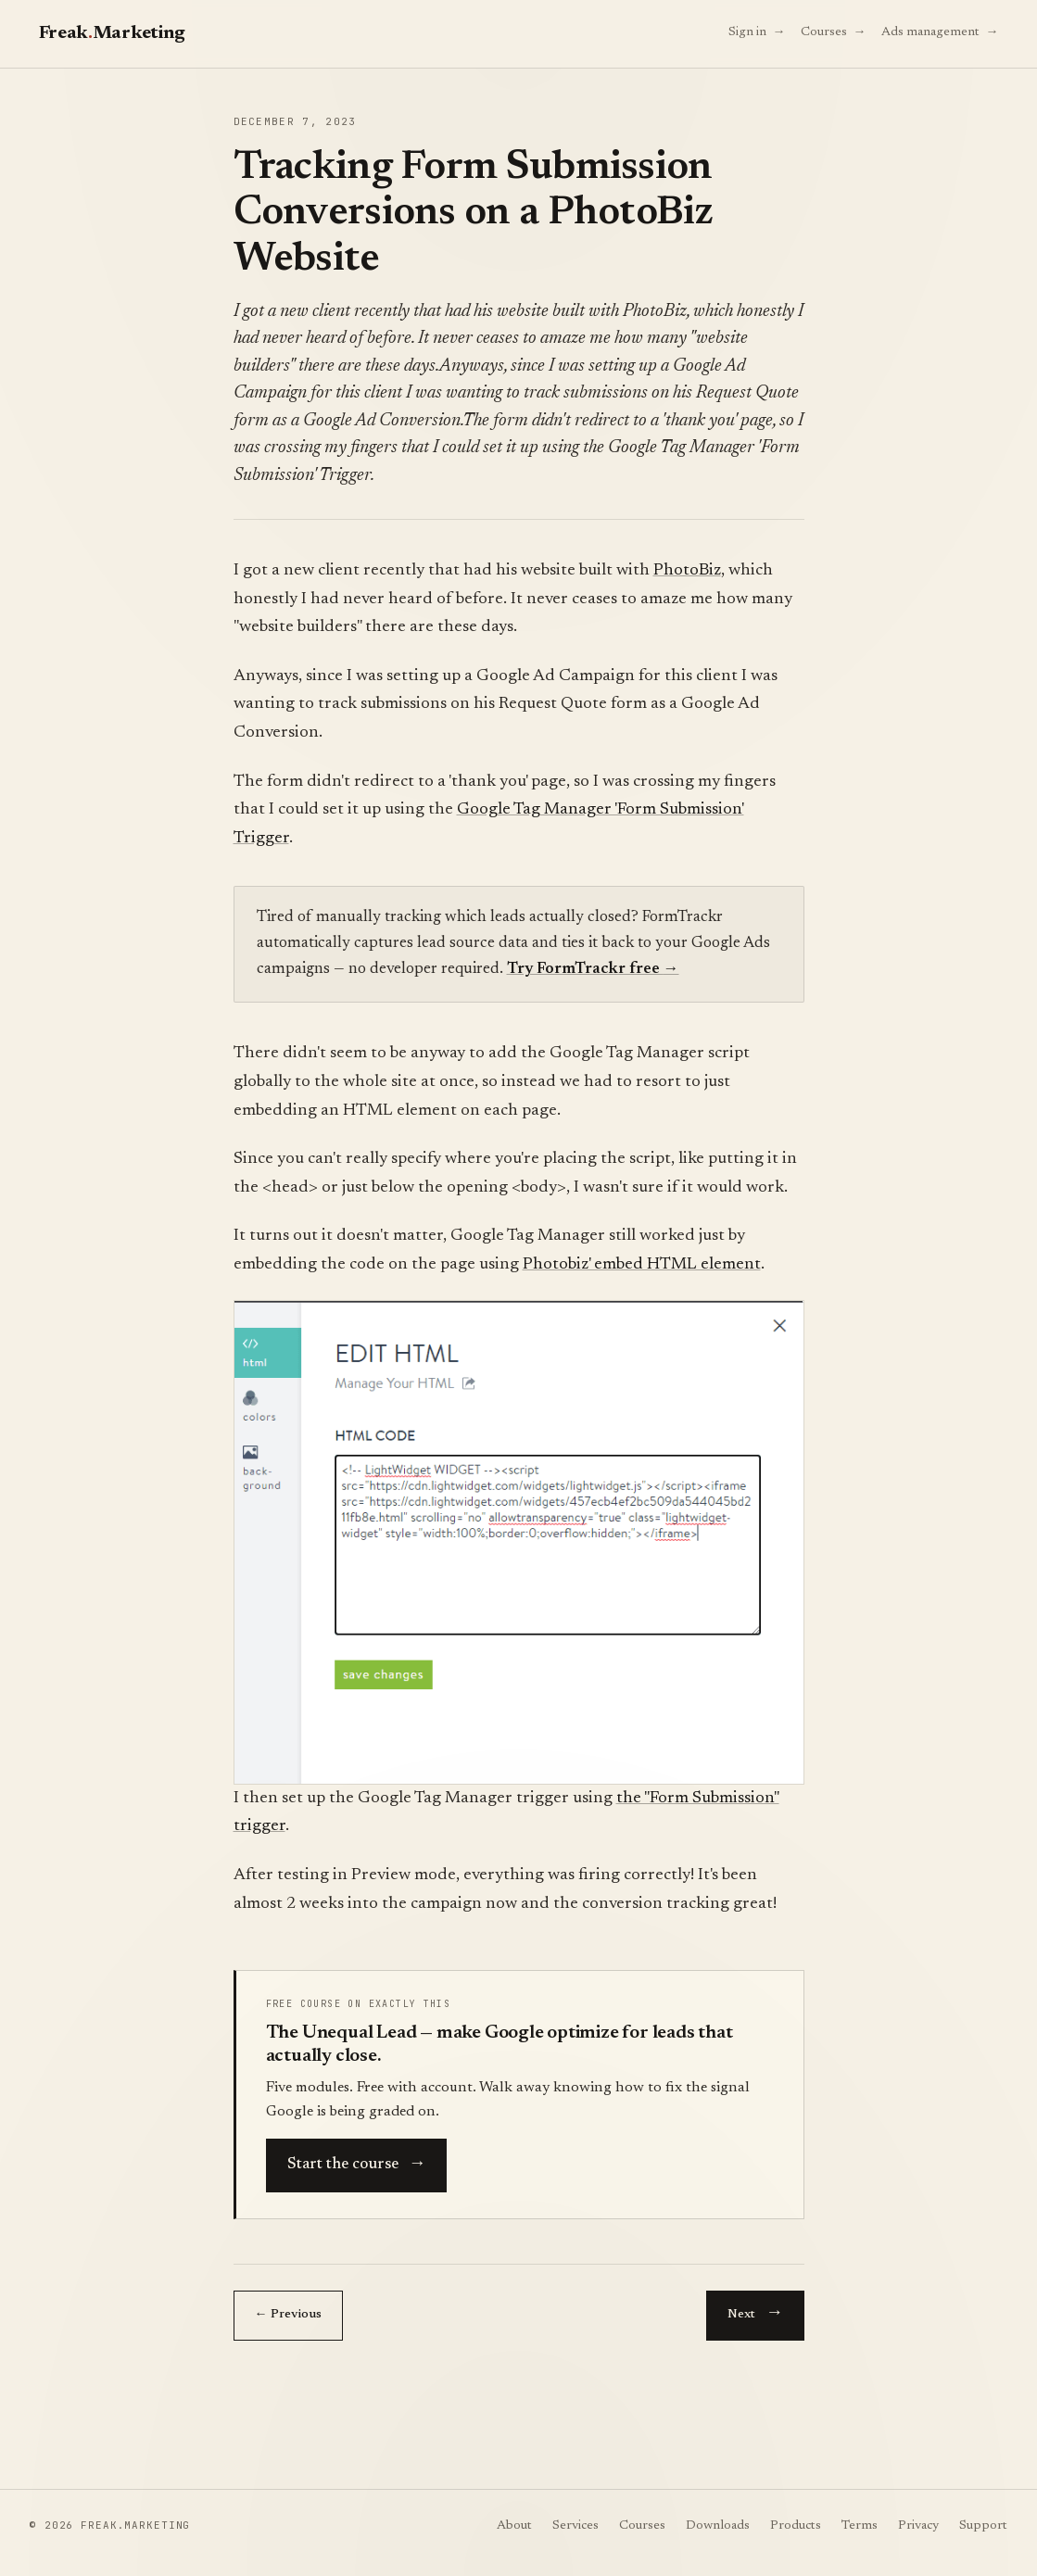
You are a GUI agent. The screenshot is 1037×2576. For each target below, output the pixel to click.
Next (754, 2311)
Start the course (356, 2162)
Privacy (918, 2525)
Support (983, 2525)
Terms (859, 2525)
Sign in (757, 30)
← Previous (288, 2314)
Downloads (718, 2525)
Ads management (940, 30)
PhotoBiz (687, 570)
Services (575, 2525)
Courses (833, 30)
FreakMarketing (112, 33)
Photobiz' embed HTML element (642, 1264)
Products (795, 2525)
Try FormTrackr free (593, 970)
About (514, 2525)
